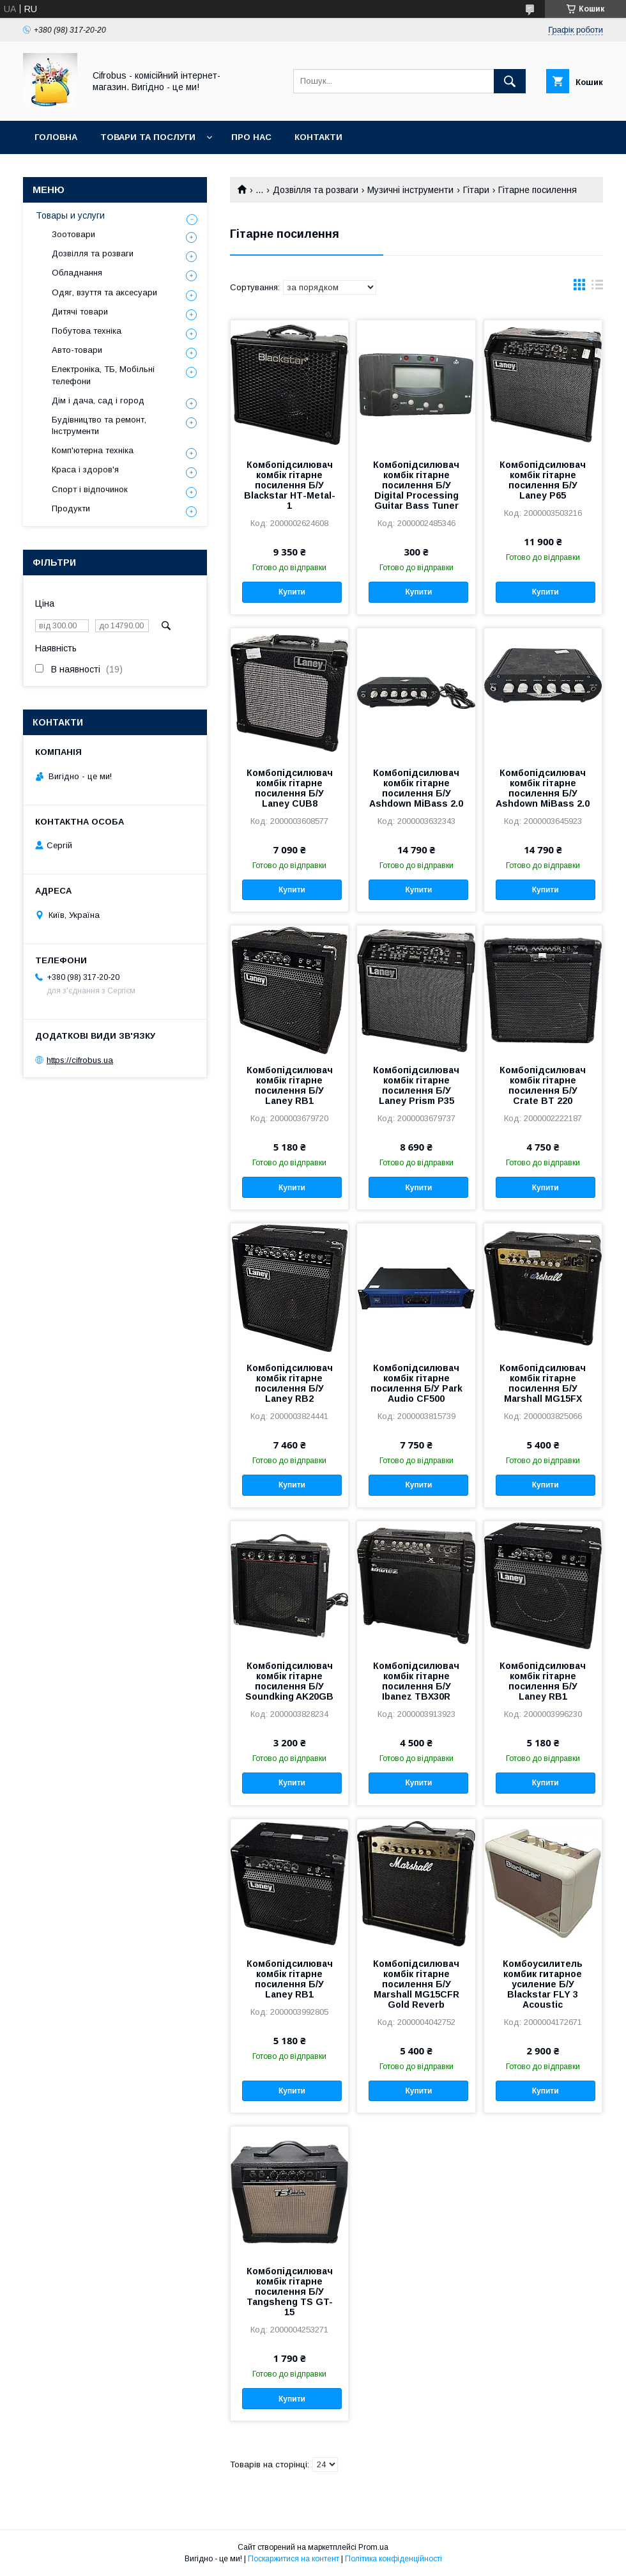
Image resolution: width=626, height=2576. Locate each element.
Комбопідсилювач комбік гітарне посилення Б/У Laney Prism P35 (416, 1085)
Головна (55, 137)
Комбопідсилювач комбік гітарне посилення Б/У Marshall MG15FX (543, 1383)
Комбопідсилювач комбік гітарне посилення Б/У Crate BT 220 (543, 1085)
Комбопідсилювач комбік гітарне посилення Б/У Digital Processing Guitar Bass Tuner (416, 485)
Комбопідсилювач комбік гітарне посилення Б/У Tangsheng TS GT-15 (290, 2291)
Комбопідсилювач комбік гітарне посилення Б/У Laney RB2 (290, 1383)
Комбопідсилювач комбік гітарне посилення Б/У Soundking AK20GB (289, 1681)
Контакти (318, 137)
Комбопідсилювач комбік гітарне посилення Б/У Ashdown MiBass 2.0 (416, 788)
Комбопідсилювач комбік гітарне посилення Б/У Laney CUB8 (290, 788)
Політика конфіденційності (393, 2558)
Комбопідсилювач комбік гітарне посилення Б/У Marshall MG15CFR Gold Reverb (416, 1984)
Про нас (251, 137)
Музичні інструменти (410, 190)
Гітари (476, 190)
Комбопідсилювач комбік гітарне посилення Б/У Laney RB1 (290, 1085)
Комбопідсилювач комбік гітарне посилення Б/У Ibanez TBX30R (416, 1681)
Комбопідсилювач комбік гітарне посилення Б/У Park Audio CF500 (416, 1383)
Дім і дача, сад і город (98, 400)
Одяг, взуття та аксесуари (104, 292)
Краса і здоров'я (85, 469)
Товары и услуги (70, 215)
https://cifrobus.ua (80, 1060)
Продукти (71, 508)
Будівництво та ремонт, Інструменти (99, 425)
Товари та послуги (147, 137)
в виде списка (597, 288)
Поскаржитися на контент (293, 2558)
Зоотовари (73, 234)
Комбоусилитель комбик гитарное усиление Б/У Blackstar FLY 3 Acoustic (543, 1984)
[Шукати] (510, 81)
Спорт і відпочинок (90, 489)
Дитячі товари (80, 311)
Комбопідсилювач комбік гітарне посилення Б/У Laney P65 (543, 480)
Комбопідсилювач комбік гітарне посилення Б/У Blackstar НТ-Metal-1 (289, 485)
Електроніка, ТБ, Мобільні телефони (103, 374)
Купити (292, 591)
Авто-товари (77, 350)
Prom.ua (373, 2547)
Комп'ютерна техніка (93, 450)
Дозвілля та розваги (315, 190)
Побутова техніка (86, 331)
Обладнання (77, 272)
